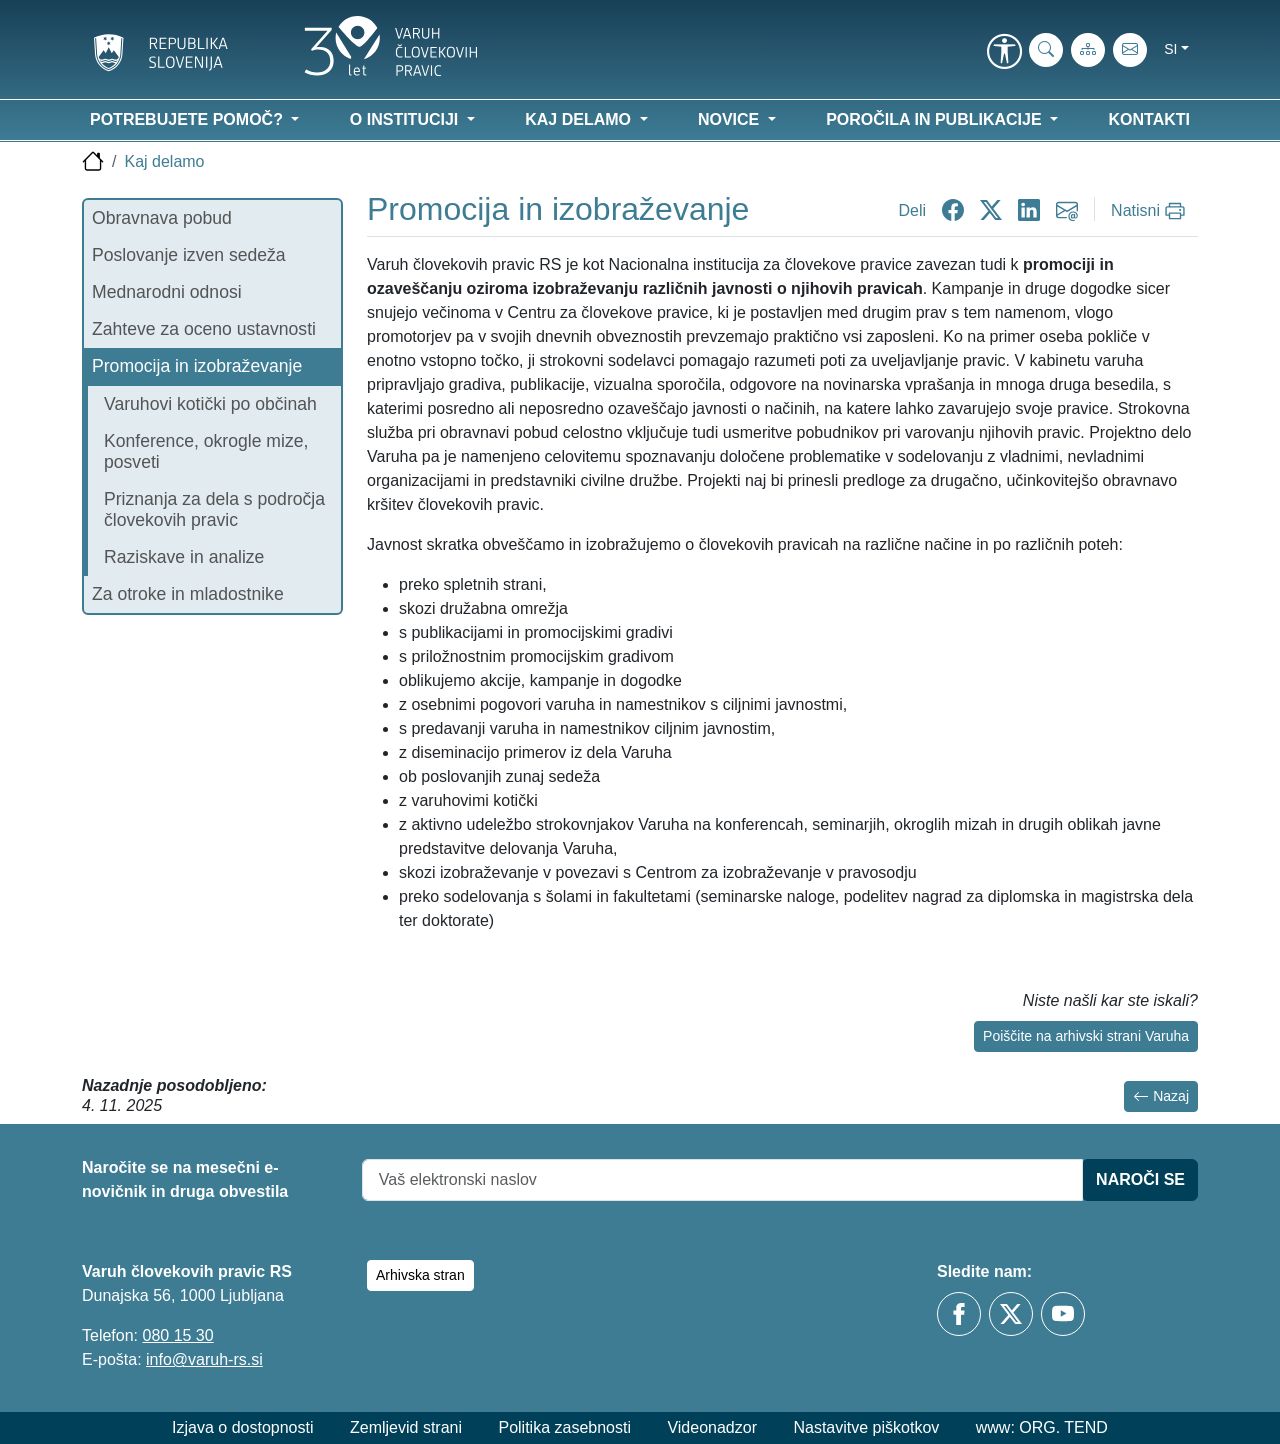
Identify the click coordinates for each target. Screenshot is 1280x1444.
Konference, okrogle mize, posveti (206, 451)
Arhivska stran (420, 1275)
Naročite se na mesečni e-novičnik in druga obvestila (185, 1179)
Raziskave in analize (184, 557)
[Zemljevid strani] (1088, 50)
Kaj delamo (164, 161)
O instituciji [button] (406, 119)
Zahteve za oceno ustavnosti (204, 329)
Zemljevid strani (406, 1427)
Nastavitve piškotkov (866, 1427)
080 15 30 (177, 1335)
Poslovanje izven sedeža (189, 255)
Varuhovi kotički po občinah (210, 404)
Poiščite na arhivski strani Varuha (1086, 1036)
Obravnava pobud (162, 218)
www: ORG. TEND (1042, 1427)
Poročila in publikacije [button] (936, 119)
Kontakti (1149, 119)
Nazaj (1161, 1096)
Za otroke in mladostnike (188, 594)
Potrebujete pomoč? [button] (188, 119)
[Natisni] (1150, 211)
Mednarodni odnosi (167, 292)
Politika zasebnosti (564, 1427)
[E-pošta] (1130, 50)
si (1170, 49)
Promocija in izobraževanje (197, 366)
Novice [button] (731, 119)
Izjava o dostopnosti (242, 1427)
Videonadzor (712, 1427)
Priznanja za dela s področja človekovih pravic (214, 509)
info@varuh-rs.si (204, 1359)
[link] (1004, 53)
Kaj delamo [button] (580, 119)
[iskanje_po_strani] (1046, 50)
